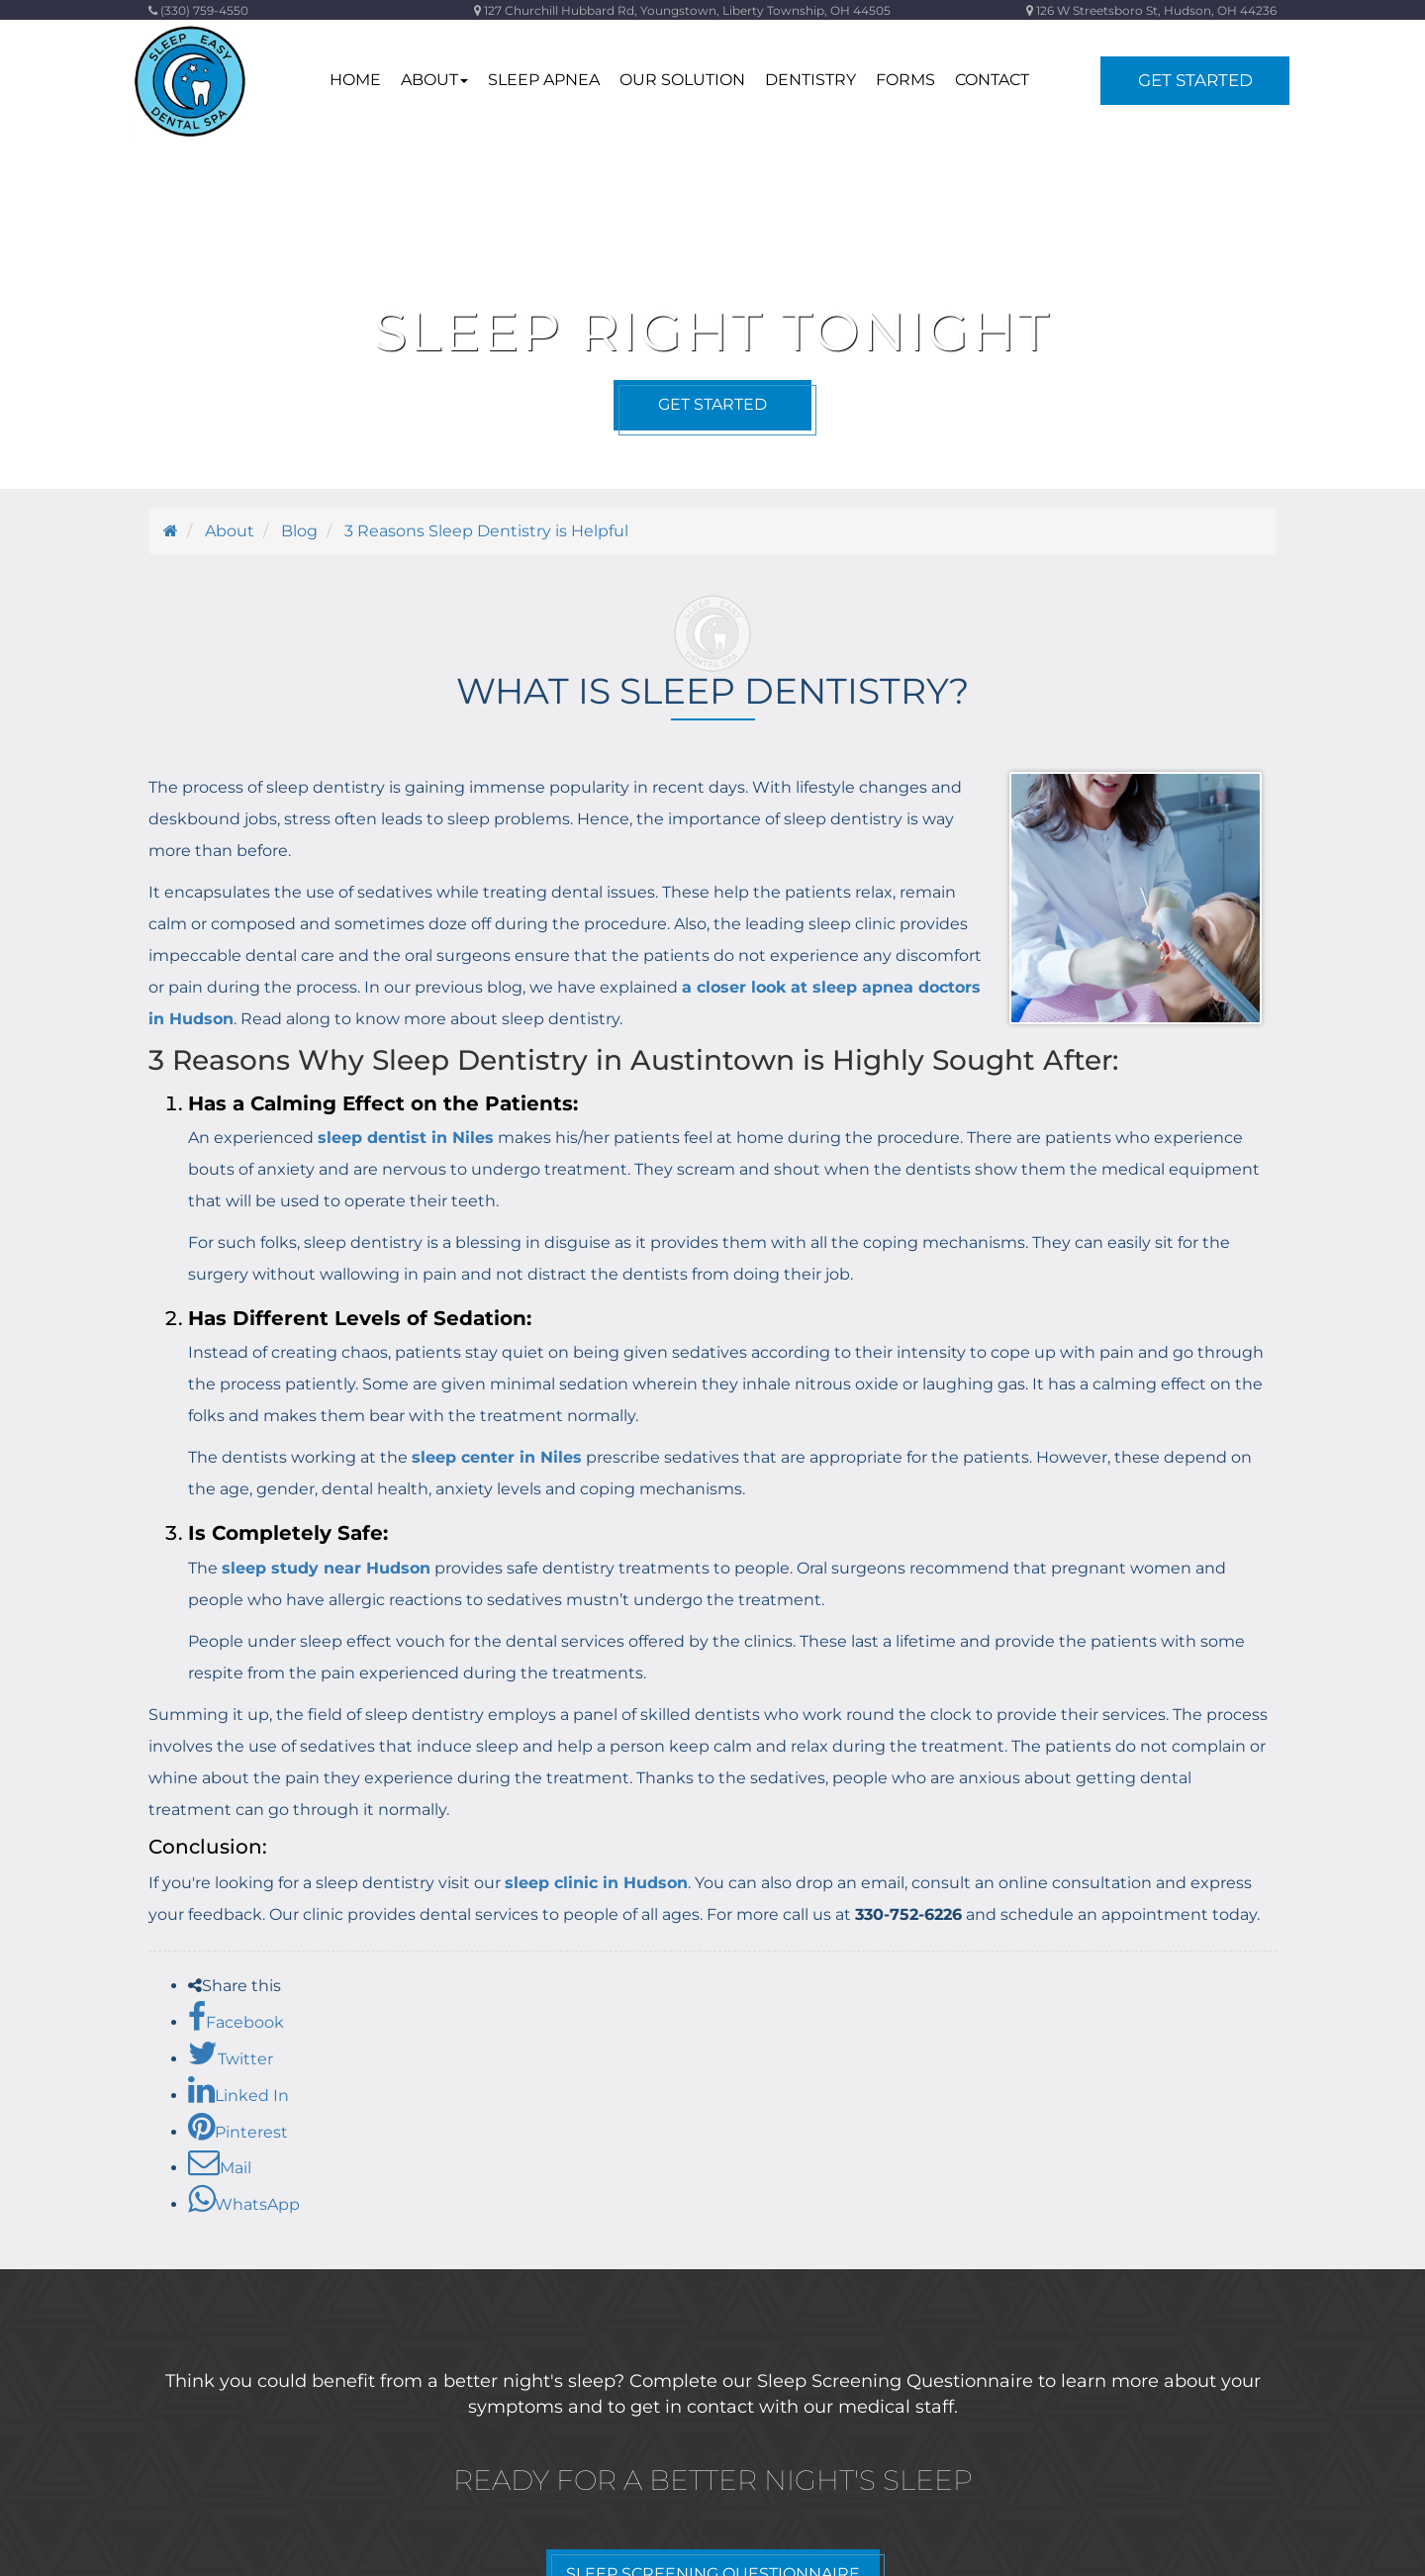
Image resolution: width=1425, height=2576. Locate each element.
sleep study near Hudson (326, 1568)
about (434, 79)
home (355, 79)
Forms (905, 79)
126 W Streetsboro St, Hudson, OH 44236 (1151, 10)
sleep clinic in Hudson (596, 1882)
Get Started (1195, 80)
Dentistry (810, 79)
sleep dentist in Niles (406, 1137)
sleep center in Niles (497, 1457)
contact (992, 79)
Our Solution (682, 79)
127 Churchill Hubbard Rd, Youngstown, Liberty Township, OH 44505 (682, 10)
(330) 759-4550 (198, 10)
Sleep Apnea (544, 79)
